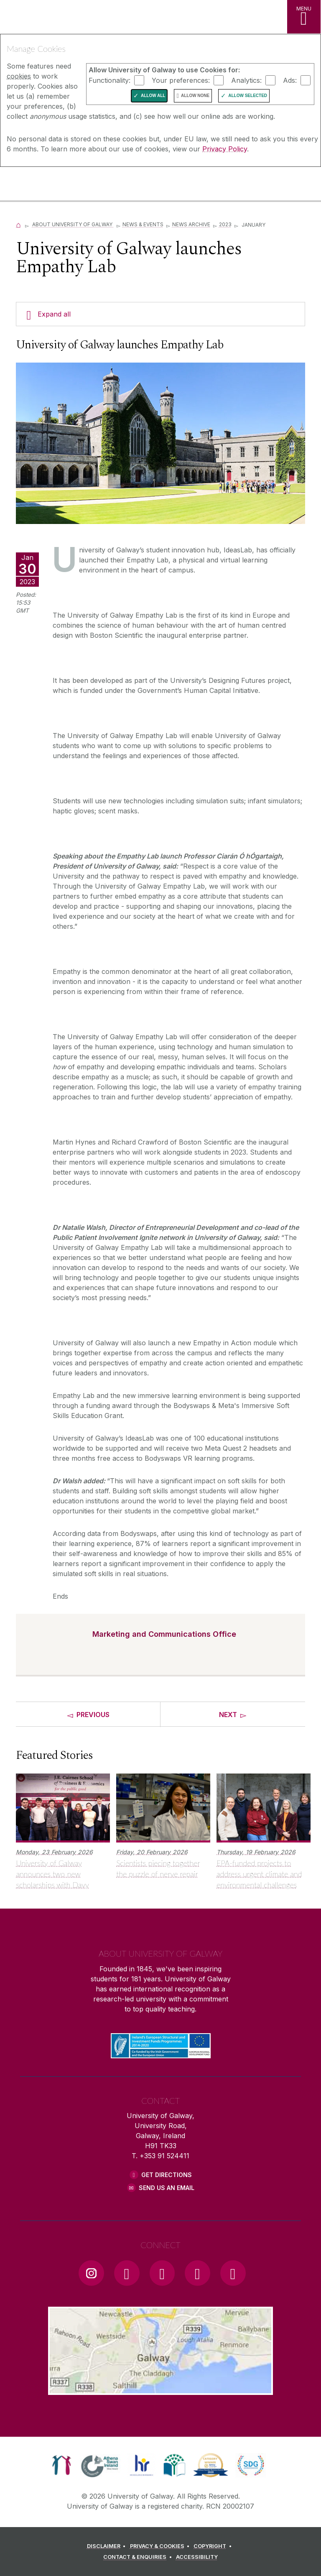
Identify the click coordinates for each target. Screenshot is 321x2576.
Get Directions (166, 2174)
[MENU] (304, 16)
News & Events (142, 224)
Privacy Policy (224, 149)
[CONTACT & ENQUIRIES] (138, 2557)
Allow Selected (247, 95)
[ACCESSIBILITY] (197, 2557)
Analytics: (246, 80)
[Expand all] (160, 314)
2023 (225, 224)
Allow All (153, 95)
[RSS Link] (232, 2272)
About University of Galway (73, 224)
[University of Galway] (43, 185)
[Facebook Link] (126, 2272)
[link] (61, 2465)
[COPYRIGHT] (214, 2546)
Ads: (290, 80)
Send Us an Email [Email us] (166, 2187)
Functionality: (109, 80)
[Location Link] (160, 2388)
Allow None (195, 95)
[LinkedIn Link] (197, 2272)
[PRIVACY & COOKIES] (161, 2546)
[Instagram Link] (91, 2272)
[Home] (18, 224)
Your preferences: (181, 80)
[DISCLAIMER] (107, 2546)
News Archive (191, 224)
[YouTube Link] (162, 2272)
